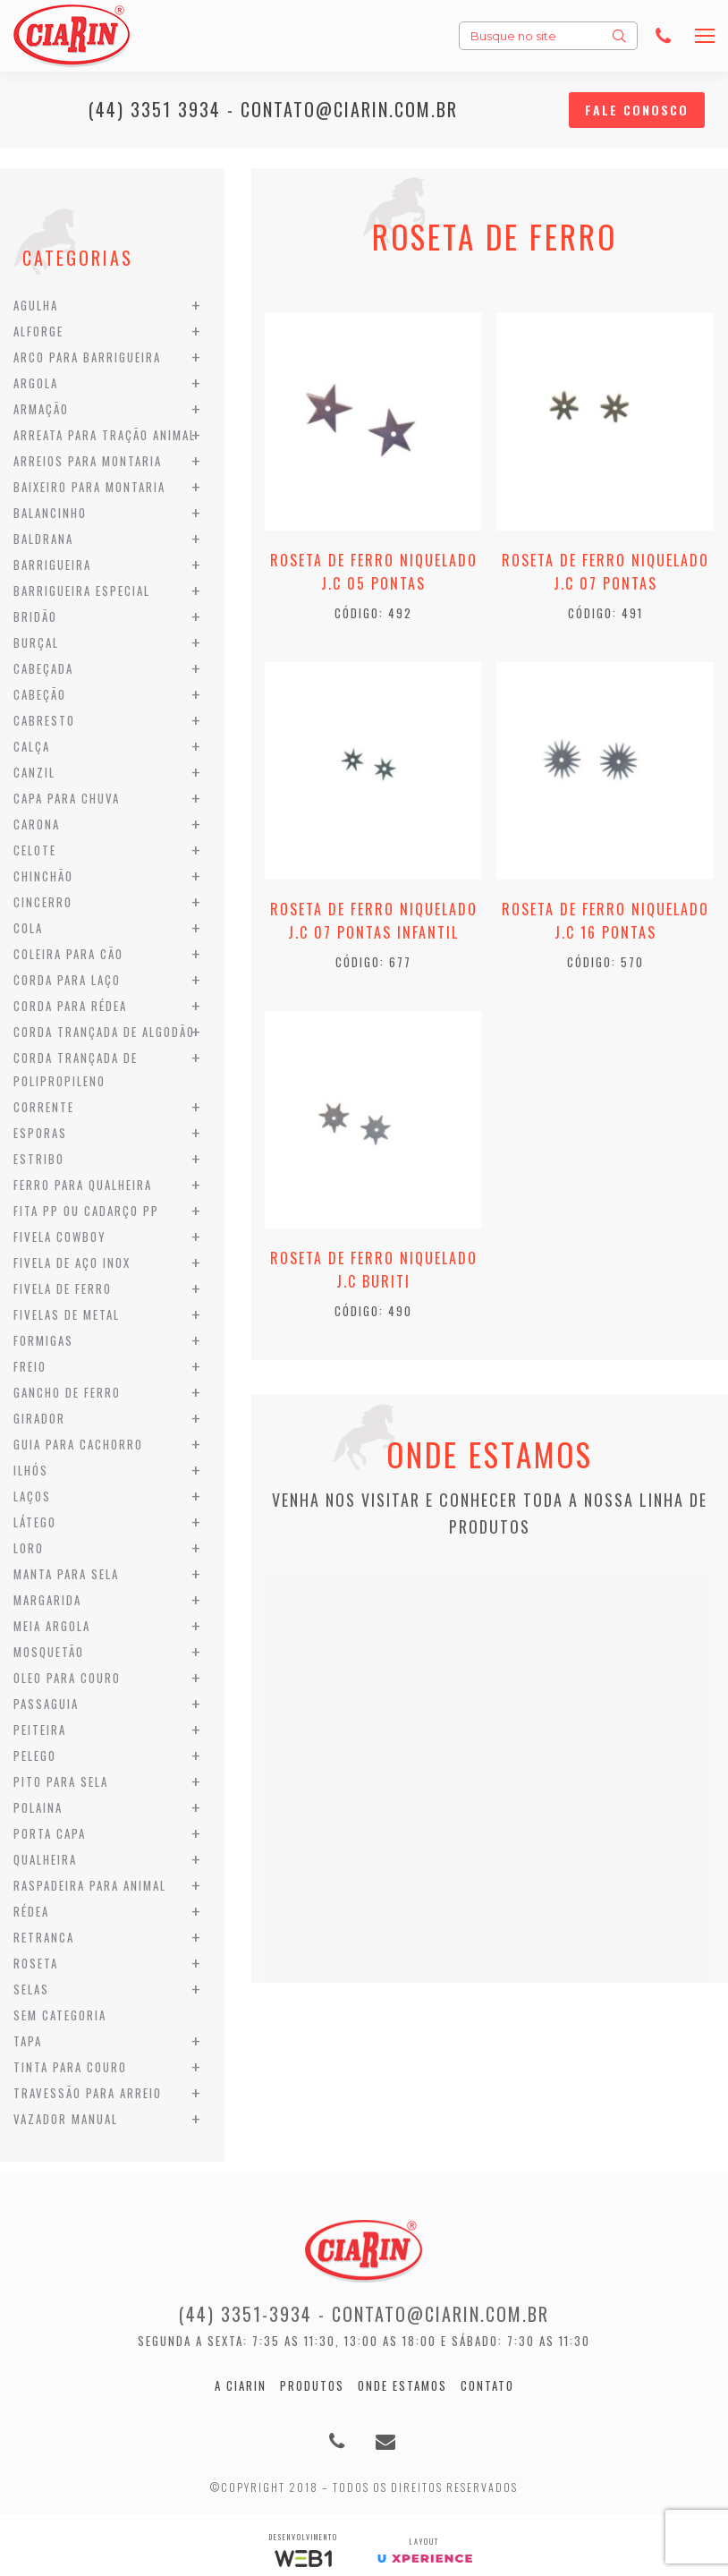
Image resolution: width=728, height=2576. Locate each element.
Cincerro (42, 902)
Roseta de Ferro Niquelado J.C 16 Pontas (605, 920)
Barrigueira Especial (81, 590)
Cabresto (44, 720)
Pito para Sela (60, 1781)
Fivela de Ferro (62, 1288)
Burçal (36, 642)
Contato (487, 2385)
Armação (41, 409)
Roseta (35, 1963)
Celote (34, 850)
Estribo (38, 1159)
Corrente (43, 1107)
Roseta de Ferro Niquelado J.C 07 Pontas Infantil (374, 920)
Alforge (38, 331)
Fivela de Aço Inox (72, 1262)
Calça (31, 746)
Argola (35, 383)
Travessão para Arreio (87, 2093)
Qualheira (45, 1859)
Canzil (34, 772)
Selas (31, 1989)
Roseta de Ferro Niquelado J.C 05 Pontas (374, 571)
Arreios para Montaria (87, 461)
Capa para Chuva (66, 798)
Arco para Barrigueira (87, 357)
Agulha (35, 305)
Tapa (27, 2041)
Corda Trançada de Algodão (104, 1032)
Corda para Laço (67, 980)
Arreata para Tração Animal (104, 435)
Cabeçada (43, 668)
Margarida (47, 1600)
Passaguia (46, 1704)
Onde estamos (402, 2385)
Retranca (43, 1937)
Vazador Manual (65, 2119)
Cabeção (39, 694)
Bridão (35, 616)
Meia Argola (51, 1626)
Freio (30, 1366)
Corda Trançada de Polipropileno (75, 1069)
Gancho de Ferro (67, 1392)
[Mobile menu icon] (705, 36)
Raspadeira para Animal (89, 1885)
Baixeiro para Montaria (89, 487)
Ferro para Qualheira (82, 1185)
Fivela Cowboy (59, 1236)
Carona (36, 824)
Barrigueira (52, 565)
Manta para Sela (66, 1574)
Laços (32, 1496)
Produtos (312, 2385)
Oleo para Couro (67, 1678)
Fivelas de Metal (66, 1314)
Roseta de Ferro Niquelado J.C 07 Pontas (605, 571)
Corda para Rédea (70, 1006)
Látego (34, 1522)
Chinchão (43, 876)
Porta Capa (49, 1833)
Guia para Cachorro (78, 1444)
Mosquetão (48, 1652)
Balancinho (50, 513)
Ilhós (30, 1470)
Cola (28, 928)
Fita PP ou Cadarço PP (86, 1211)
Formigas (43, 1340)
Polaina (38, 1807)
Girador (39, 1418)
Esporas (40, 1133)
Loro (28, 1548)
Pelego (34, 1755)
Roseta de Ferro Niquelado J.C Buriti (374, 1269)
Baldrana (43, 539)
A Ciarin (241, 2385)
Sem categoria (59, 2015)
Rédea (31, 1911)
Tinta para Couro (70, 2067)
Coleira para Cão (68, 954)
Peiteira (39, 1730)
